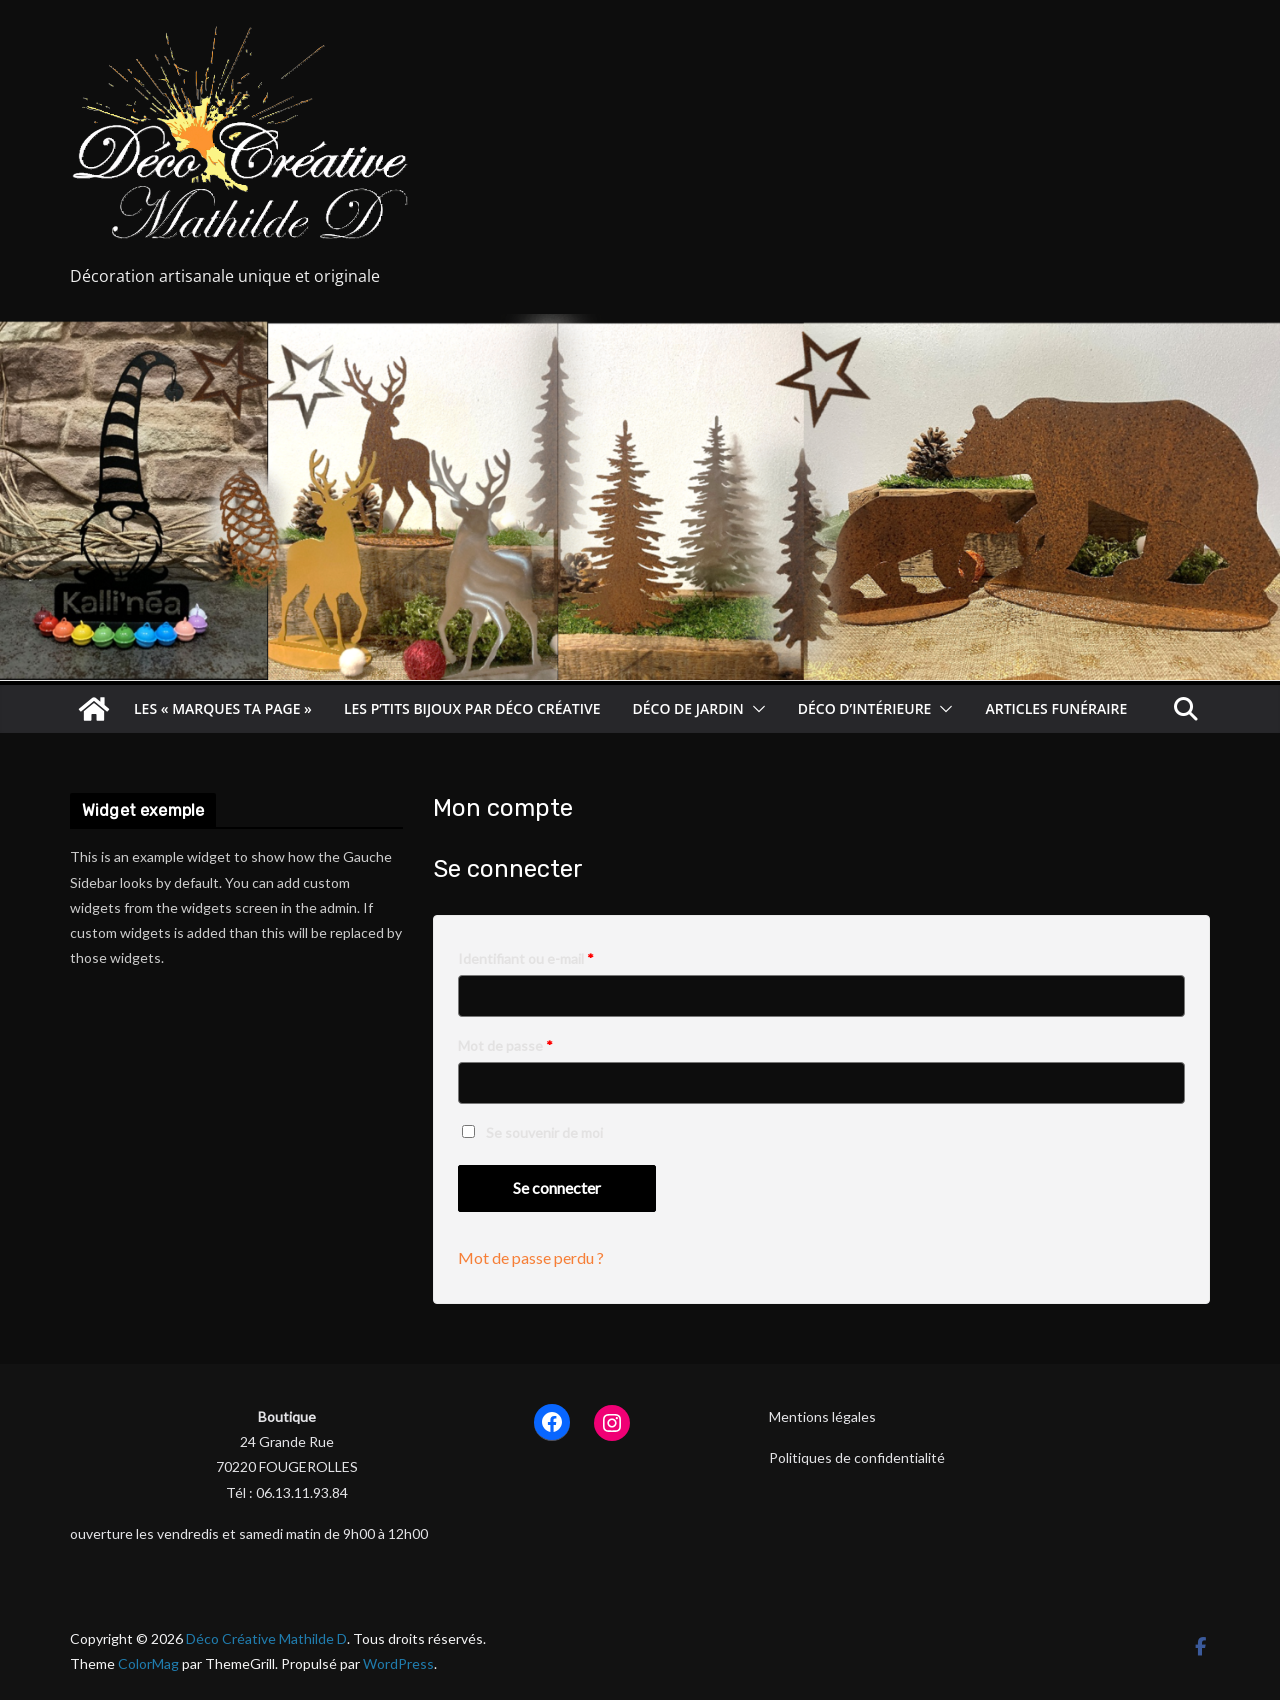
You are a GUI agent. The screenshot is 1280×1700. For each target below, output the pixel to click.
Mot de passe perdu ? (531, 1257)
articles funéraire (1056, 708)
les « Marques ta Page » (223, 708)
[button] (755, 709)
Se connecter (557, 1187)
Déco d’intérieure (865, 708)
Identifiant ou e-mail (531, 958)
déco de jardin (688, 708)
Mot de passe (511, 1045)
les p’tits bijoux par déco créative (472, 708)
